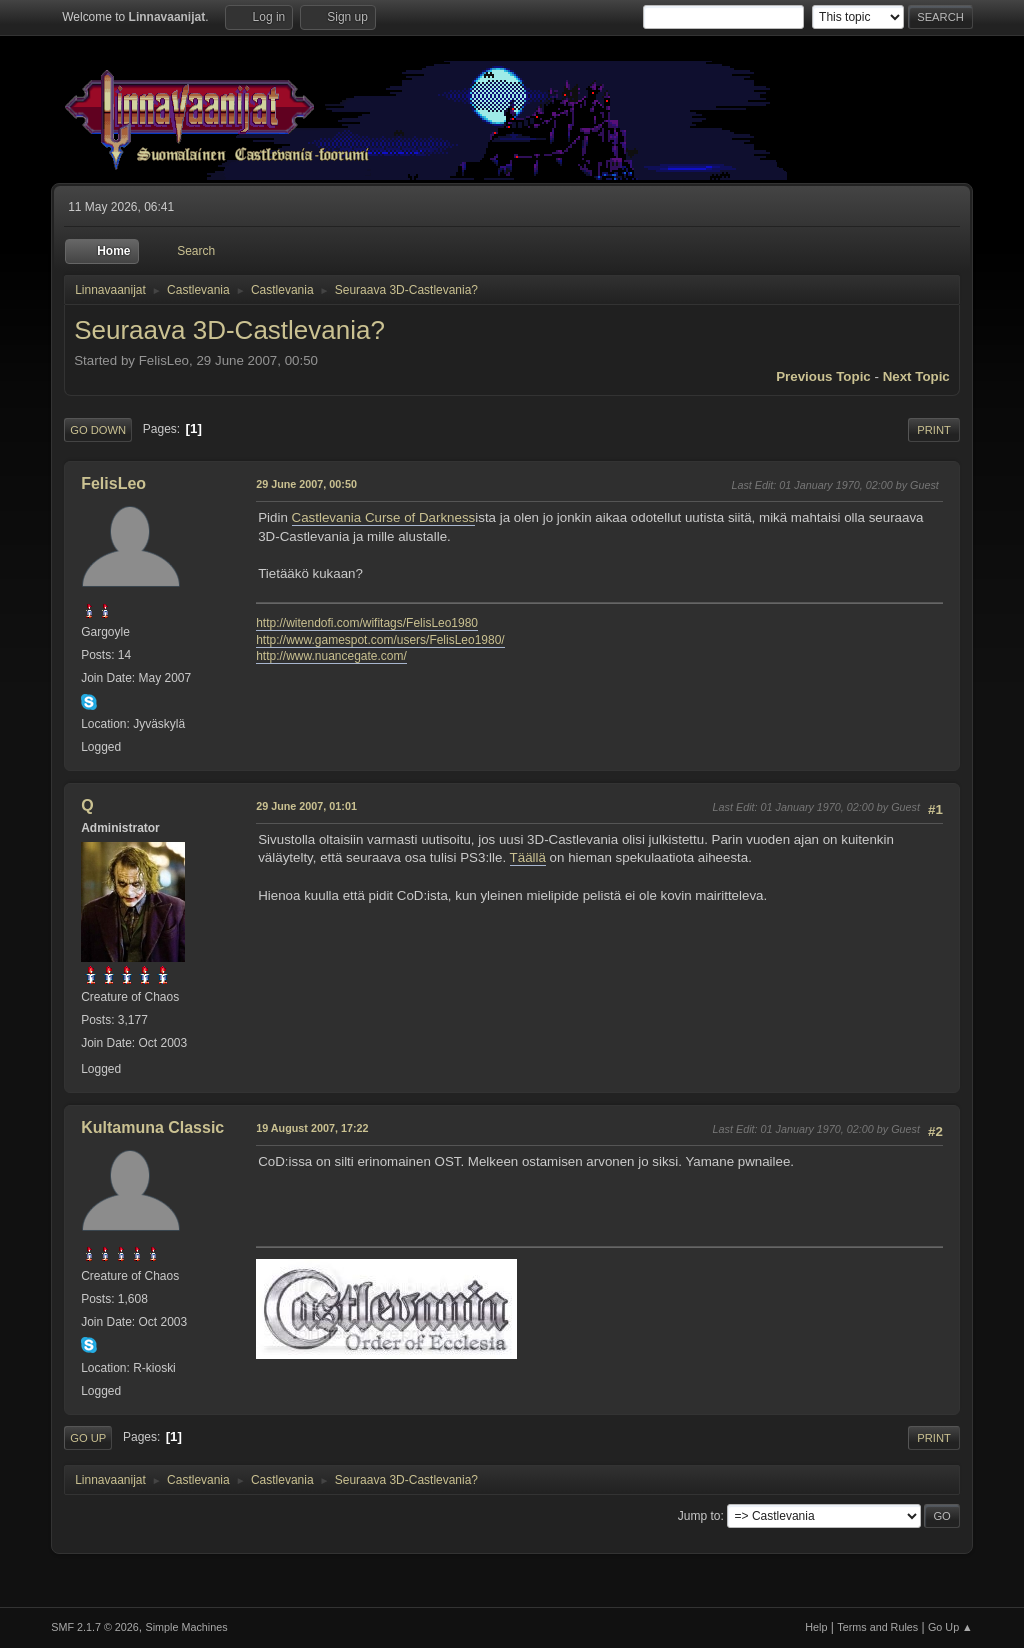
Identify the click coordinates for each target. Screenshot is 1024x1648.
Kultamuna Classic (152, 1127)
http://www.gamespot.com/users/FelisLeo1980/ (380, 640)
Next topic (916, 376)
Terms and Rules (877, 1627)
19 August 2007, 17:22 (312, 1128)
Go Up (88, 1438)
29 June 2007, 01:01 (306, 806)
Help (816, 1627)
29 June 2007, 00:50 (306, 484)
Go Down (98, 430)
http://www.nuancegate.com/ (331, 656)
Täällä (528, 857)
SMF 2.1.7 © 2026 (95, 1627)
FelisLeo (113, 483)
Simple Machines (187, 1627)
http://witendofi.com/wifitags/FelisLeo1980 (367, 623)
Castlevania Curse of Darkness (384, 517)
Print (934, 430)
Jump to (699, 1516)
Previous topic (823, 376)
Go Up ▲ (950, 1627)
